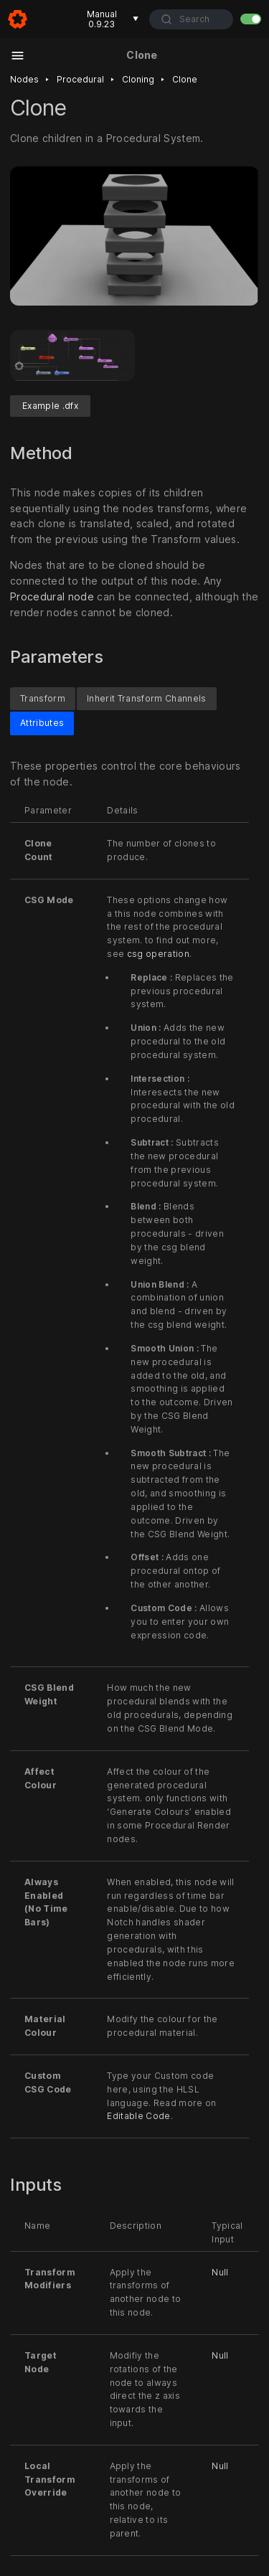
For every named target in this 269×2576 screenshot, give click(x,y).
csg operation (158, 953)
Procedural (80, 79)
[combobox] (191, 19)
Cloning (138, 79)
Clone (184, 79)
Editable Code (138, 2116)
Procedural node (52, 596)
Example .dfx (50, 405)
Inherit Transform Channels (147, 698)
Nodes (24, 79)
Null (220, 2272)
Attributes (42, 722)
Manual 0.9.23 (113, 19)
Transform (42, 698)
